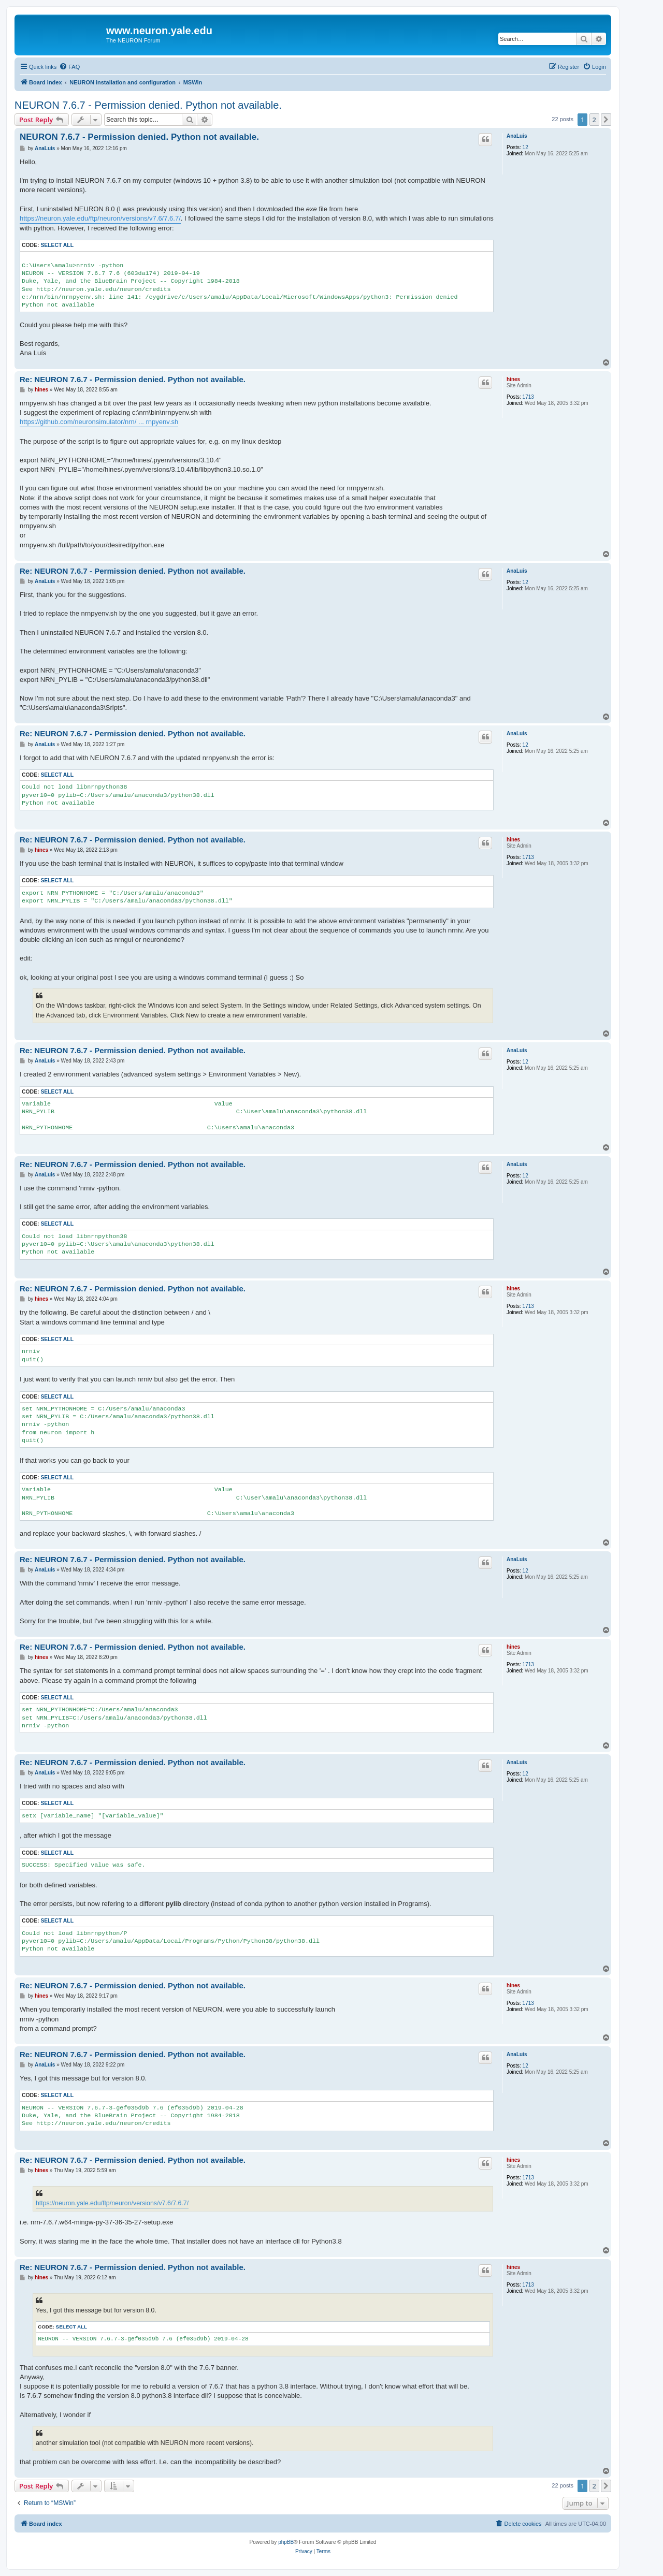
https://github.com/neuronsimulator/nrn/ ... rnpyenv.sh (99, 422)
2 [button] (594, 119)
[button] (606, 119)
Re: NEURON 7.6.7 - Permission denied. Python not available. (133, 379)
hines (513, 379)
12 (525, 147)
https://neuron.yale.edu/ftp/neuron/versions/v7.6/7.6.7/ (100, 218)
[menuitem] (69, 67)
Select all (57, 245)
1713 (528, 397)
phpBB (286, 2542)
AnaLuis (517, 136)
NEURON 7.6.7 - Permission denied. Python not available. (148, 105)
